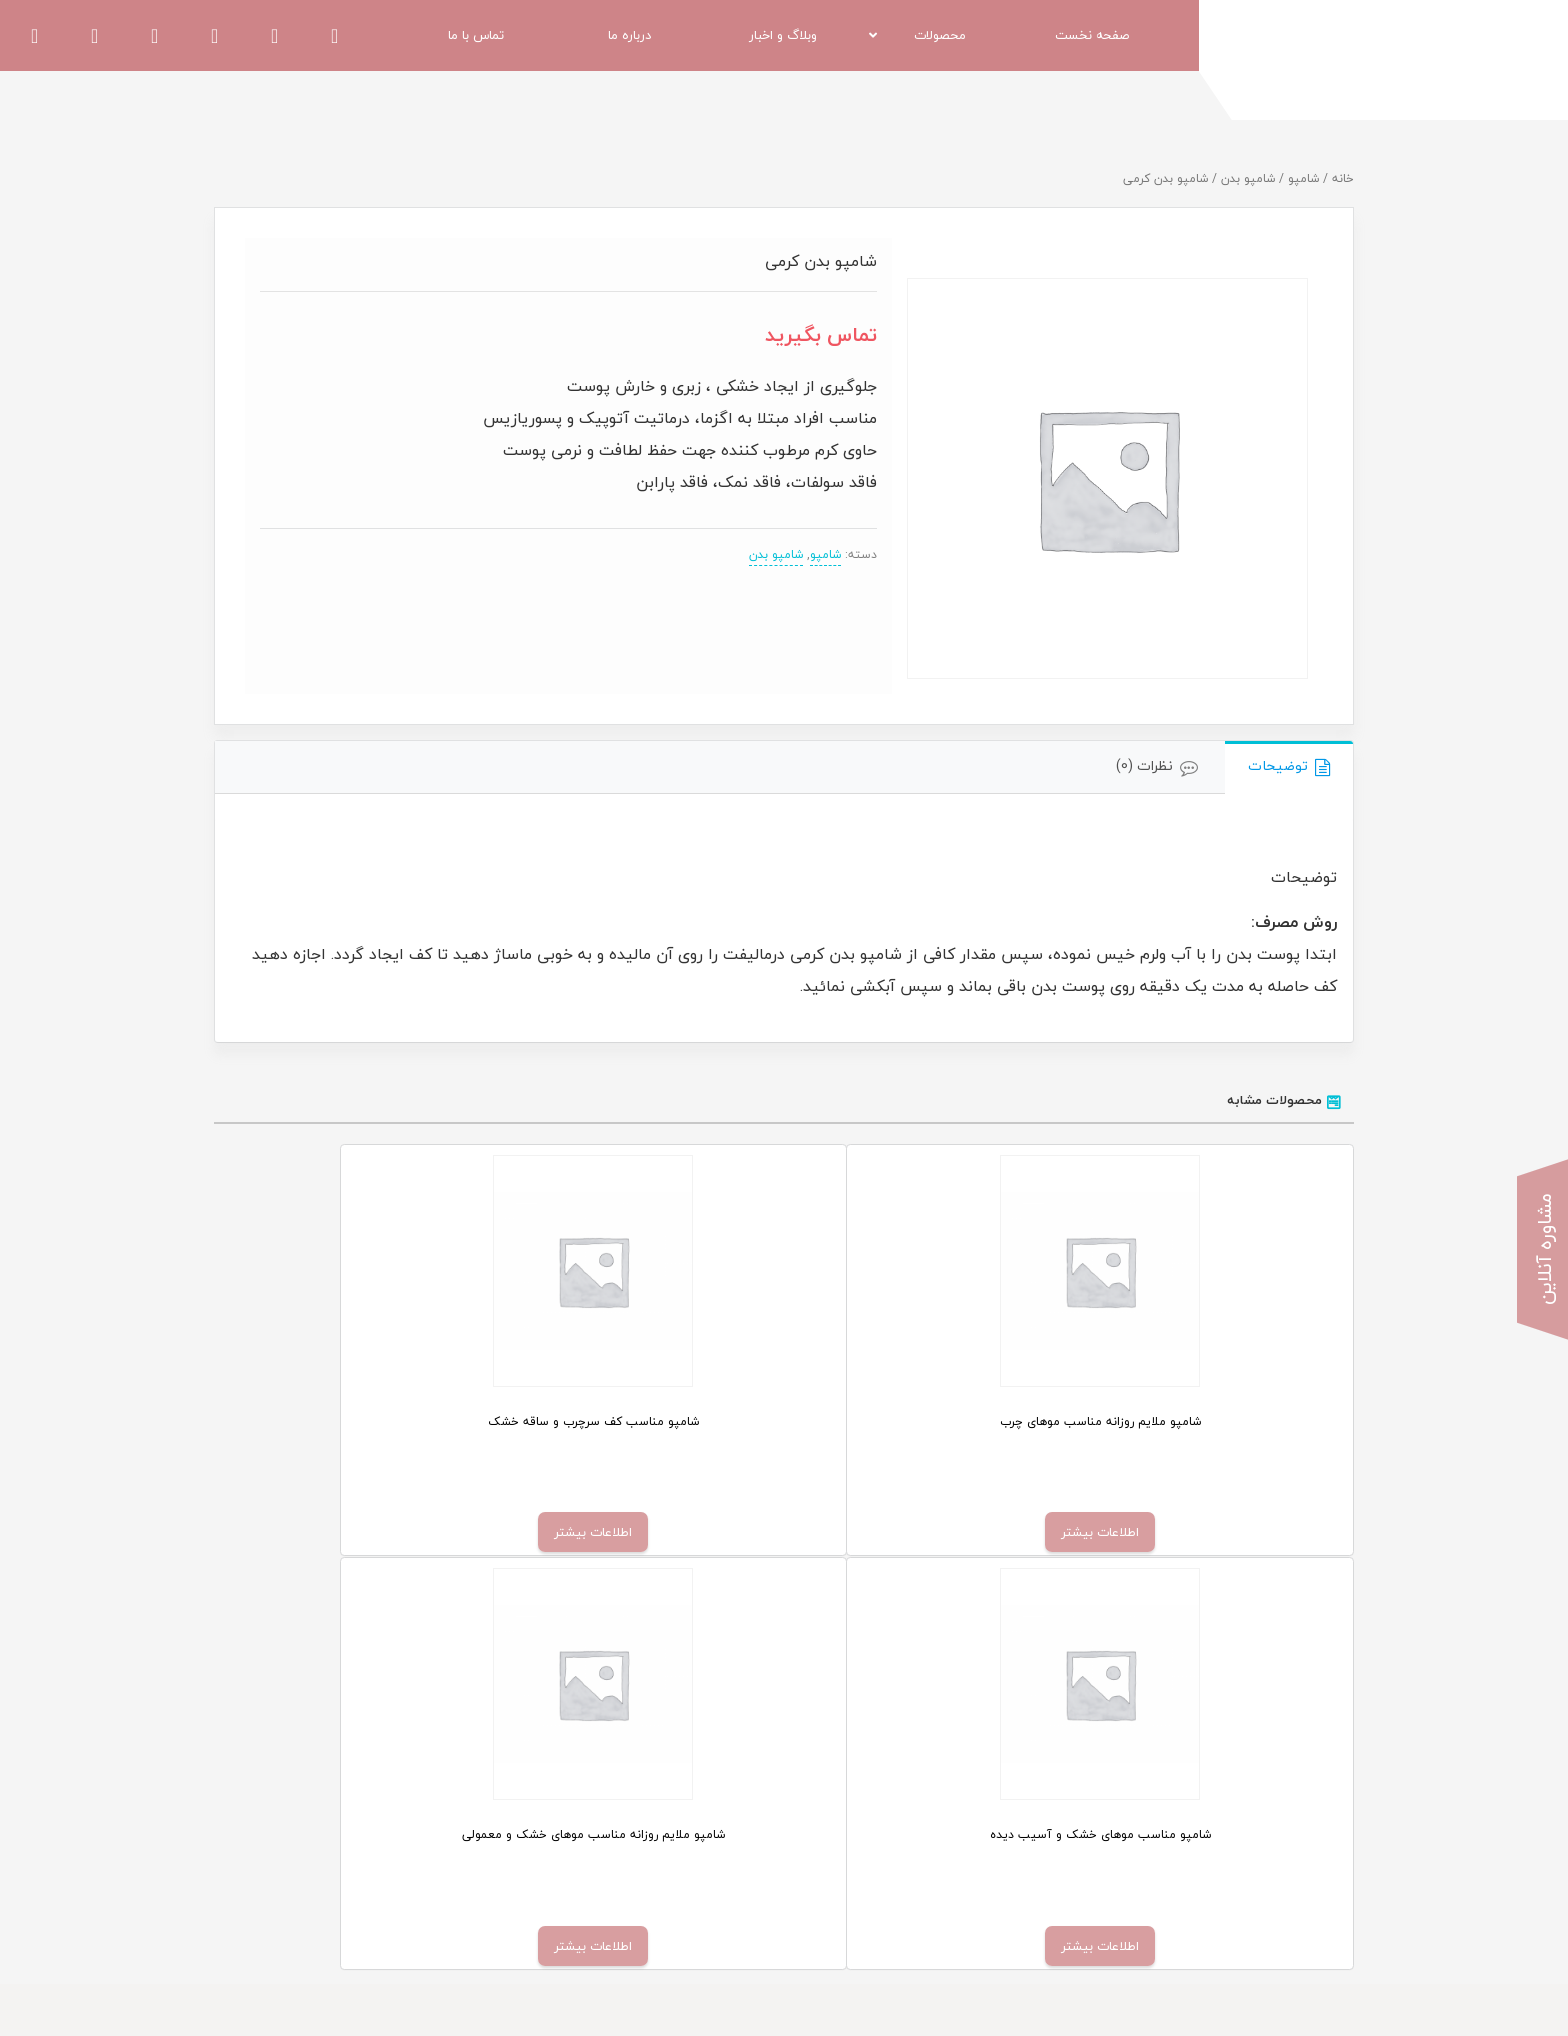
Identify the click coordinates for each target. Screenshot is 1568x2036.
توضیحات (1278, 765)
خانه (1343, 178)
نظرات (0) (1144, 765)
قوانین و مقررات (402, 1835)
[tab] (1289, 767)
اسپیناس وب (1237, 1995)
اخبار (727, 1835)
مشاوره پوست (700, 1897)
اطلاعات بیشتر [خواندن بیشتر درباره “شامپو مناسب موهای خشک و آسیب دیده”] (644, 1532)
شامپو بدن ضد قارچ (978, 1866)
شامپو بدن (1248, 178)
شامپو (1303, 178)
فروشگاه (716, 1804)
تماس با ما (710, 1866)
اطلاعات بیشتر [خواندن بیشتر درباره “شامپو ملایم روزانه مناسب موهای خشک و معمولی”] (360, 1532)
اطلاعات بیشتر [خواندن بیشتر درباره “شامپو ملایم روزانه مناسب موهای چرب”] (1212, 1532)
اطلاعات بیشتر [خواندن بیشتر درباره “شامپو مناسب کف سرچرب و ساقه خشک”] (928, 1532)
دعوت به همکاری (401, 1804)
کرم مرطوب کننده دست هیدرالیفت (935, 1804)
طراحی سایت (1319, 1995)
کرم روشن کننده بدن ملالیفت (950, 1835)
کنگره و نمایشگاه (401, 1866)
